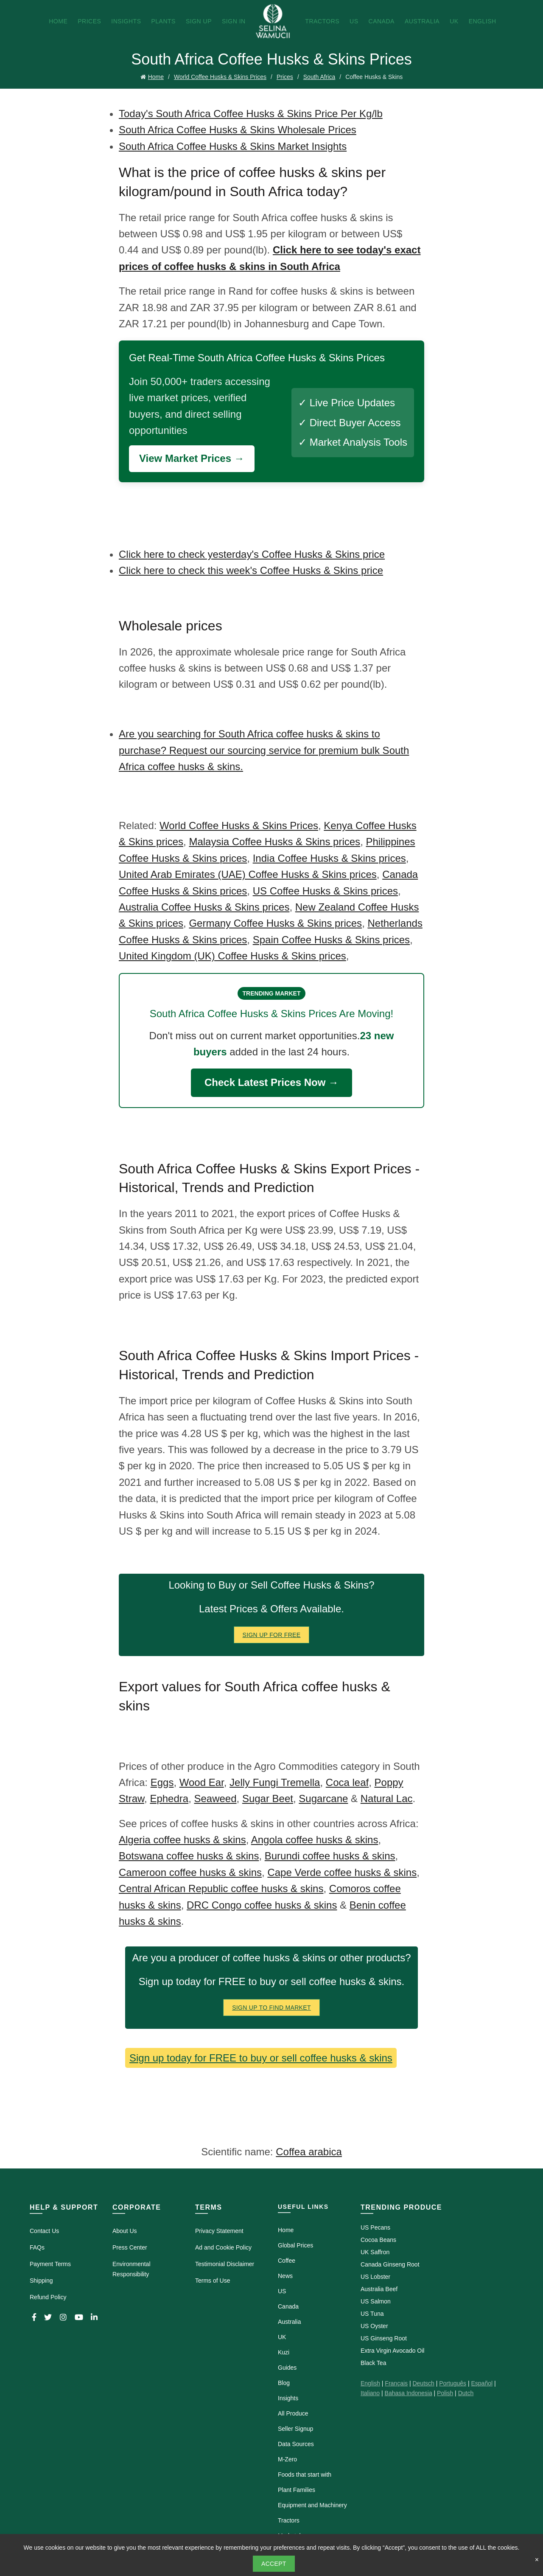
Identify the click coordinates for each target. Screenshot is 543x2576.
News (285, 2275)
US (354, 21)
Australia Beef (379, 2289)
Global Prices (295, 2245)
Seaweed (215, 1798)
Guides (287, 2367)
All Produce (293, 2413)
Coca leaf (347, 1782)
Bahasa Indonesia (408, 2393)
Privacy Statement (219, 2230)
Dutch (466, 2393)
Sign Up (199, 21)
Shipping (41, 2280)
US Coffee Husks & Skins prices (325, 891)
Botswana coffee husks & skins (189, 1856)
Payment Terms (50, 2264)
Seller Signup (295, 2428)
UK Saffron (375, 2252)
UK (454, 21)
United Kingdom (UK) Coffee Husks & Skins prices (232, 956)
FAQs (37, 2247)
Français (396, 2383)
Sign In (234, 21)
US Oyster (374, 2326)
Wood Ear (201, 1782)
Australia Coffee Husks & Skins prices (204, 907)
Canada (382, 21)
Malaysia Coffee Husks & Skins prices (274, 841)
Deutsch (423, 2383)
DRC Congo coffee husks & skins (262, 1905)
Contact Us (44, 2230)
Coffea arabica (309, 2151)
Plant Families (296, 2489)
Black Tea (373, 2362)
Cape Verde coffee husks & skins (342, 1872)
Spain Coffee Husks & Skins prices (331, 939)
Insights (126, 21)
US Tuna (372, 2313)
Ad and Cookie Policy (223, 2247)
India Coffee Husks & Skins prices (329, 858)
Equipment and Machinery (312, 2505)
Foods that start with (304, 2474)
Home (58, 21)
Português (452, 2383)
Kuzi (283, 2352)
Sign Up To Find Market (271, 2007)
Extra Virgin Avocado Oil (392, 2350)
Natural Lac (387, 1798)
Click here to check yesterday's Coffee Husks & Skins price (252, 554)
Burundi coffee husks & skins (330, 1856)
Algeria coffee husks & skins (182, 1839)
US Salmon (376, 2301)
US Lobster (375, 2276)
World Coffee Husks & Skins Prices (220, 76)
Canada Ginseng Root (390, 2264)
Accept (273, 2563)
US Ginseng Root (384, 2338)
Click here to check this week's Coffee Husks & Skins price (251, 570)
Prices (89, 21)
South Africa (319, 76)
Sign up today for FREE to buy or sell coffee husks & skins (260, 2058)
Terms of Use (212, 2280)
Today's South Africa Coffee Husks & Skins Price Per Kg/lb (251, 113)
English (482, 21)
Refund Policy (48, 2297)
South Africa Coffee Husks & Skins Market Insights (233, 146)
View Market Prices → (191, 458)
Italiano (370, 2393)
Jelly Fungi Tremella (275, 1782)
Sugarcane (323, 1798)
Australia (422, 21)
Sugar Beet (267, 1798)
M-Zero (287, 2459)
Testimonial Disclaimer (224, 2264)
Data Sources (296, 2444)
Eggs (162, 1782)
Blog (284, 2382)
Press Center (129, 2247)
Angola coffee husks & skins (314, 1839)
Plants (163, 21)
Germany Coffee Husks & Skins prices (275, 923)
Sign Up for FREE (272, 1634)
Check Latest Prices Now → (271, 1082)
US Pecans (375, 2227)
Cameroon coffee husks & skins (190, 1872)
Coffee (286, 2260)
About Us (124, 2230)
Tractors (322, 21)
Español (482, 2383)
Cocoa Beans (378, 2239)
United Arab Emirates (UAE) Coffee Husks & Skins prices (248, 874)
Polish (445, 2393)
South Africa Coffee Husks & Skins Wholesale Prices (237, 129)
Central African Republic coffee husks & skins (221, 1888)
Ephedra (169, 1798)
